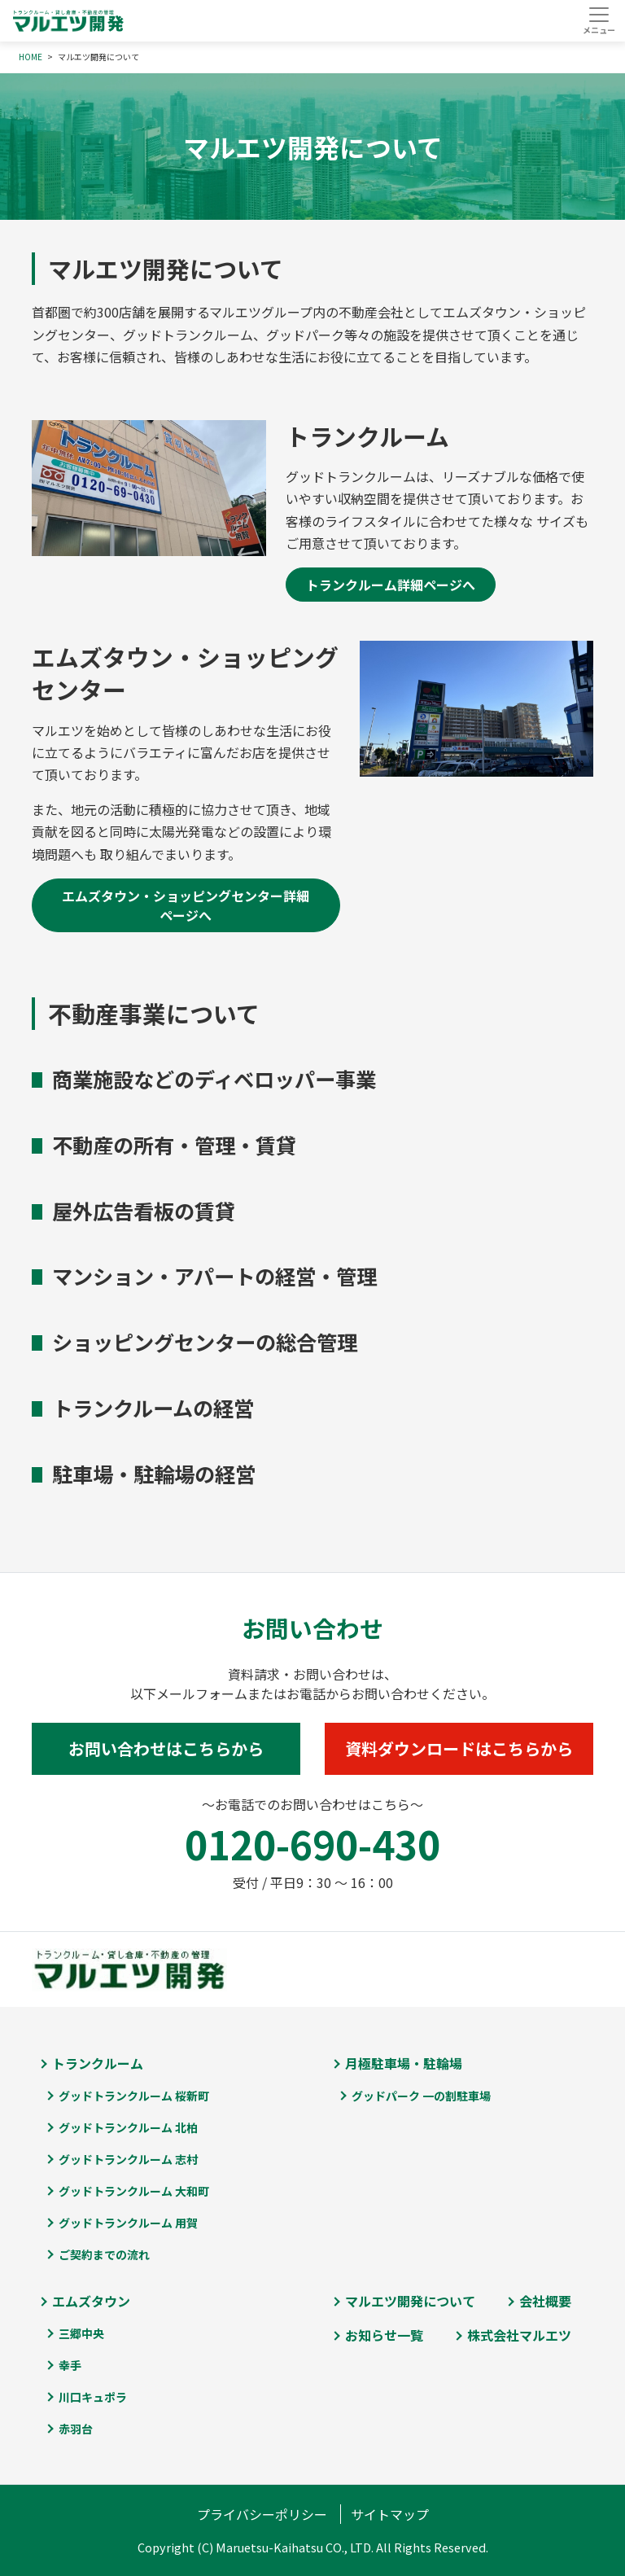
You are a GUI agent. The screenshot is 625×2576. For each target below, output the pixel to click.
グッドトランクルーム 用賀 (128, 2223)
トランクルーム (97, 2063)
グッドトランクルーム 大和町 (134, 2191)
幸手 (70, 2365)
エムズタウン (91, 2301)
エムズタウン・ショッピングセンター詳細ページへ (185, 905)
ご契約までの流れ (104, 2254)
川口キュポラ (93, 2397)
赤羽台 (76, 2428)
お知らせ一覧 (384, 2335)
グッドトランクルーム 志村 (128, 2159)
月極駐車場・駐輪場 (403, 2063)
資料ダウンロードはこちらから (459, 1748)
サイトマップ (390, 2514)
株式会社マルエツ (519, 2335)
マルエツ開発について (410, 2301)
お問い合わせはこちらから (166, 1748)
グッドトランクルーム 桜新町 (134, 2096)
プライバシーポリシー (262, 2514)
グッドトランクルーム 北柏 (128, 2127)
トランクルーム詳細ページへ (390, 584)
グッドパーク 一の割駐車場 (421, 2096)
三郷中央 (81, 2333)
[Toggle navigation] (598, 20)
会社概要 (545, 2301)
